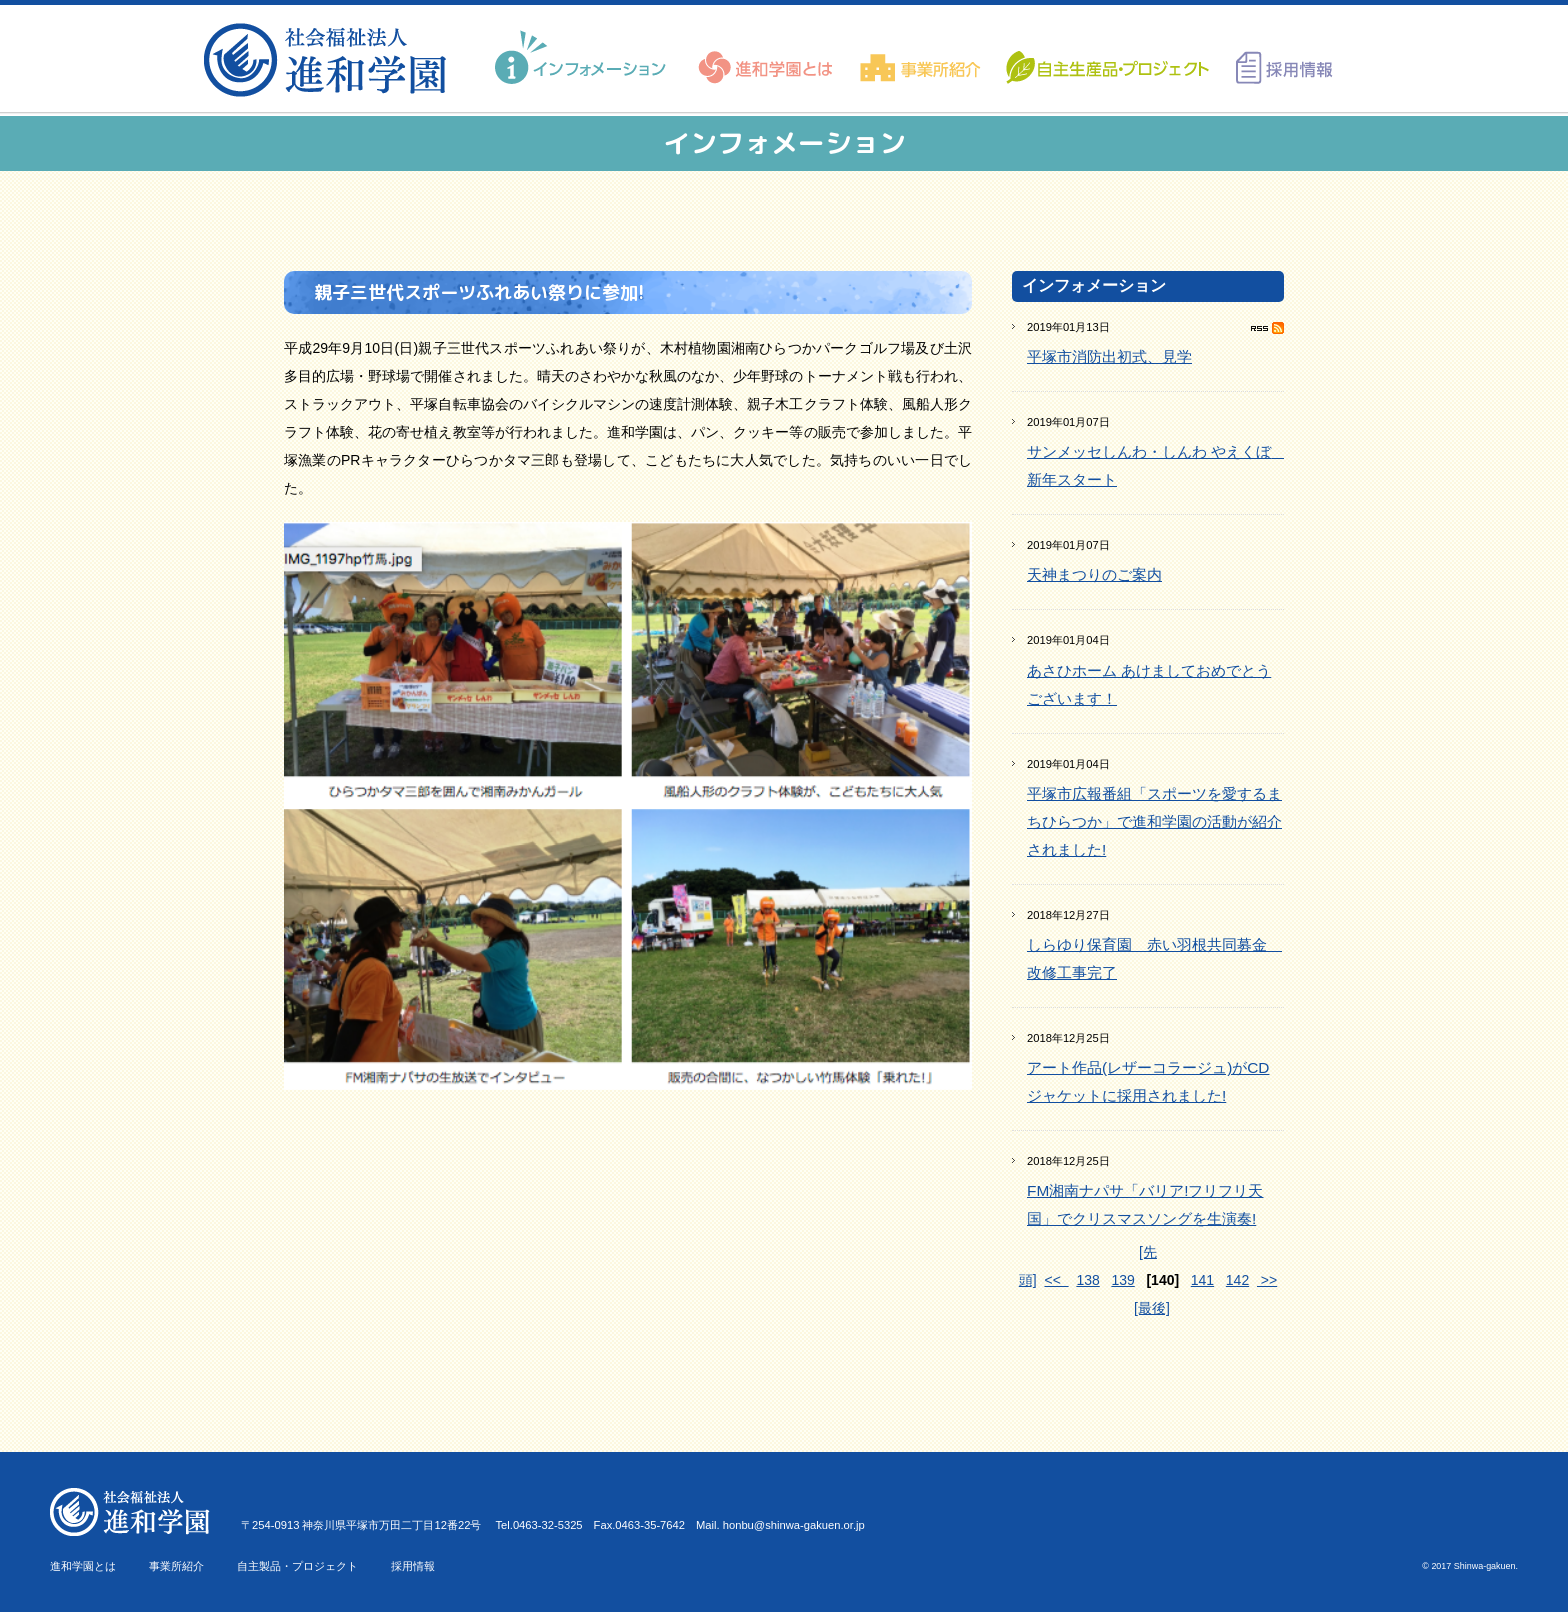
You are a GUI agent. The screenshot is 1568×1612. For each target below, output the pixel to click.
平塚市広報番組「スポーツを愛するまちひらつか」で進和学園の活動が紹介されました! (1154, 821)
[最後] (1152, 1308)
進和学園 (331, 60)
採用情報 (413, 1566)
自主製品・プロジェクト (297, 1566)
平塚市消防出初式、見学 (1109, 356)
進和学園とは (83, 1566)
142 (1237, 1280)
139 (1122, 1280)
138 (1087, 1280)
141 (1202, 1280)
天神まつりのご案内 (1094, 574)
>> (1267, 1280)
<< (1056, 1280)
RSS (1267, 328)
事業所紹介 (176, 1566)
